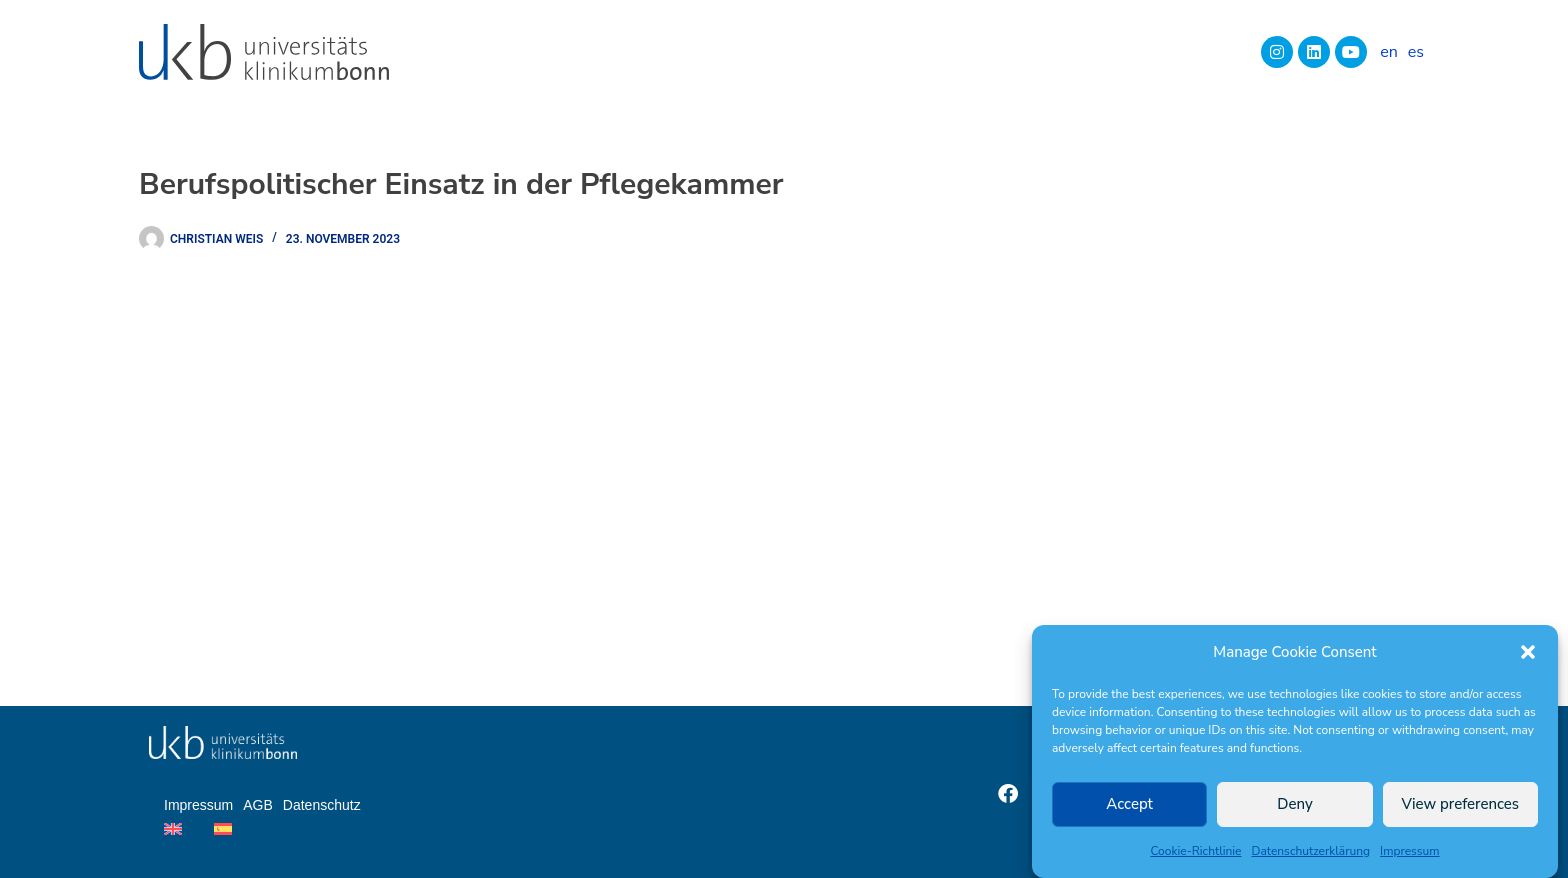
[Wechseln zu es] (1416, 52)
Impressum (1410, 851)
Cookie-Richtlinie (1195, 851)
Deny (1294, 804)
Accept (1129, 804)
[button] (1528, 652)
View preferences (1461, 804)
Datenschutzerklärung (1311, 851)
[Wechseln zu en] (1389, 52)
